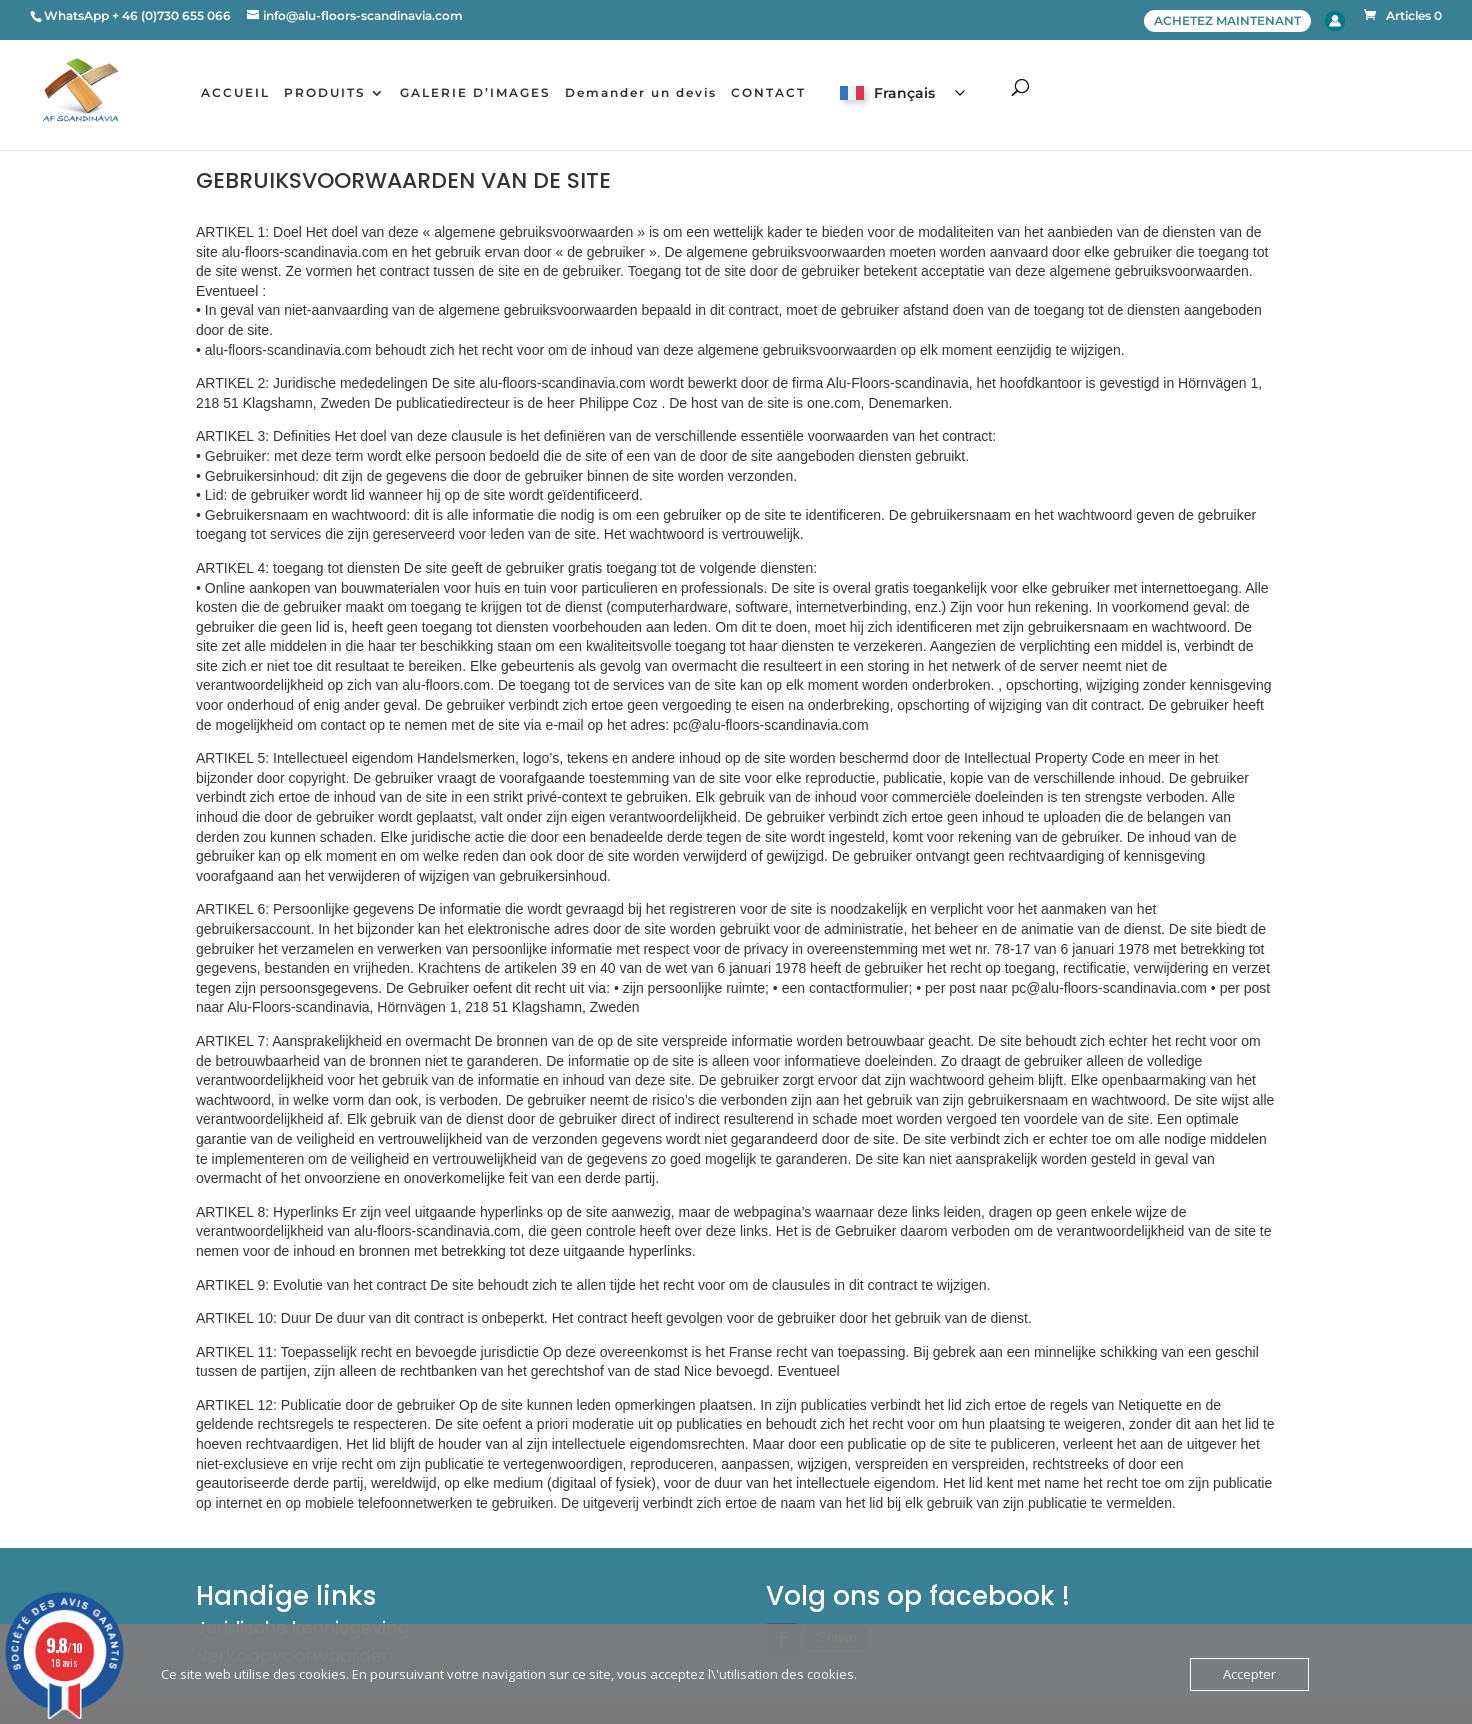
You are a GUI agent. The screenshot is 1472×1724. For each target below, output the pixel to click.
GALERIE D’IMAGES (481, 94)
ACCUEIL (241, 94)
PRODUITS (331, 94)
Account (1335, 21)
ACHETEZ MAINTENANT (1227, 20)
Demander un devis (647, 94)
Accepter (1249, 1674)
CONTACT (774, 94)
